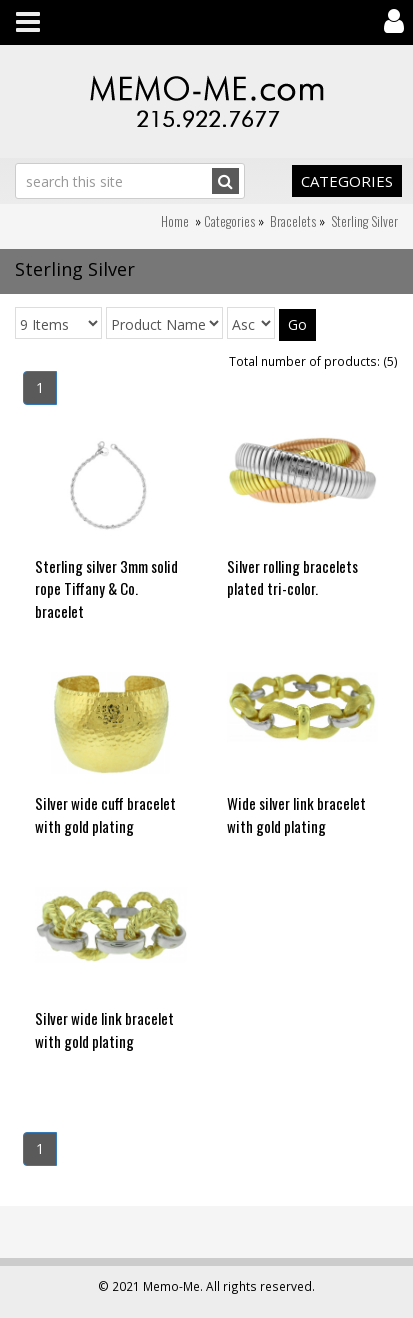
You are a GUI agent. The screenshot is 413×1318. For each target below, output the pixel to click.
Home (175, 221)
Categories (347, 181)
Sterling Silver (364, 221)
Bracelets (293, 221)
